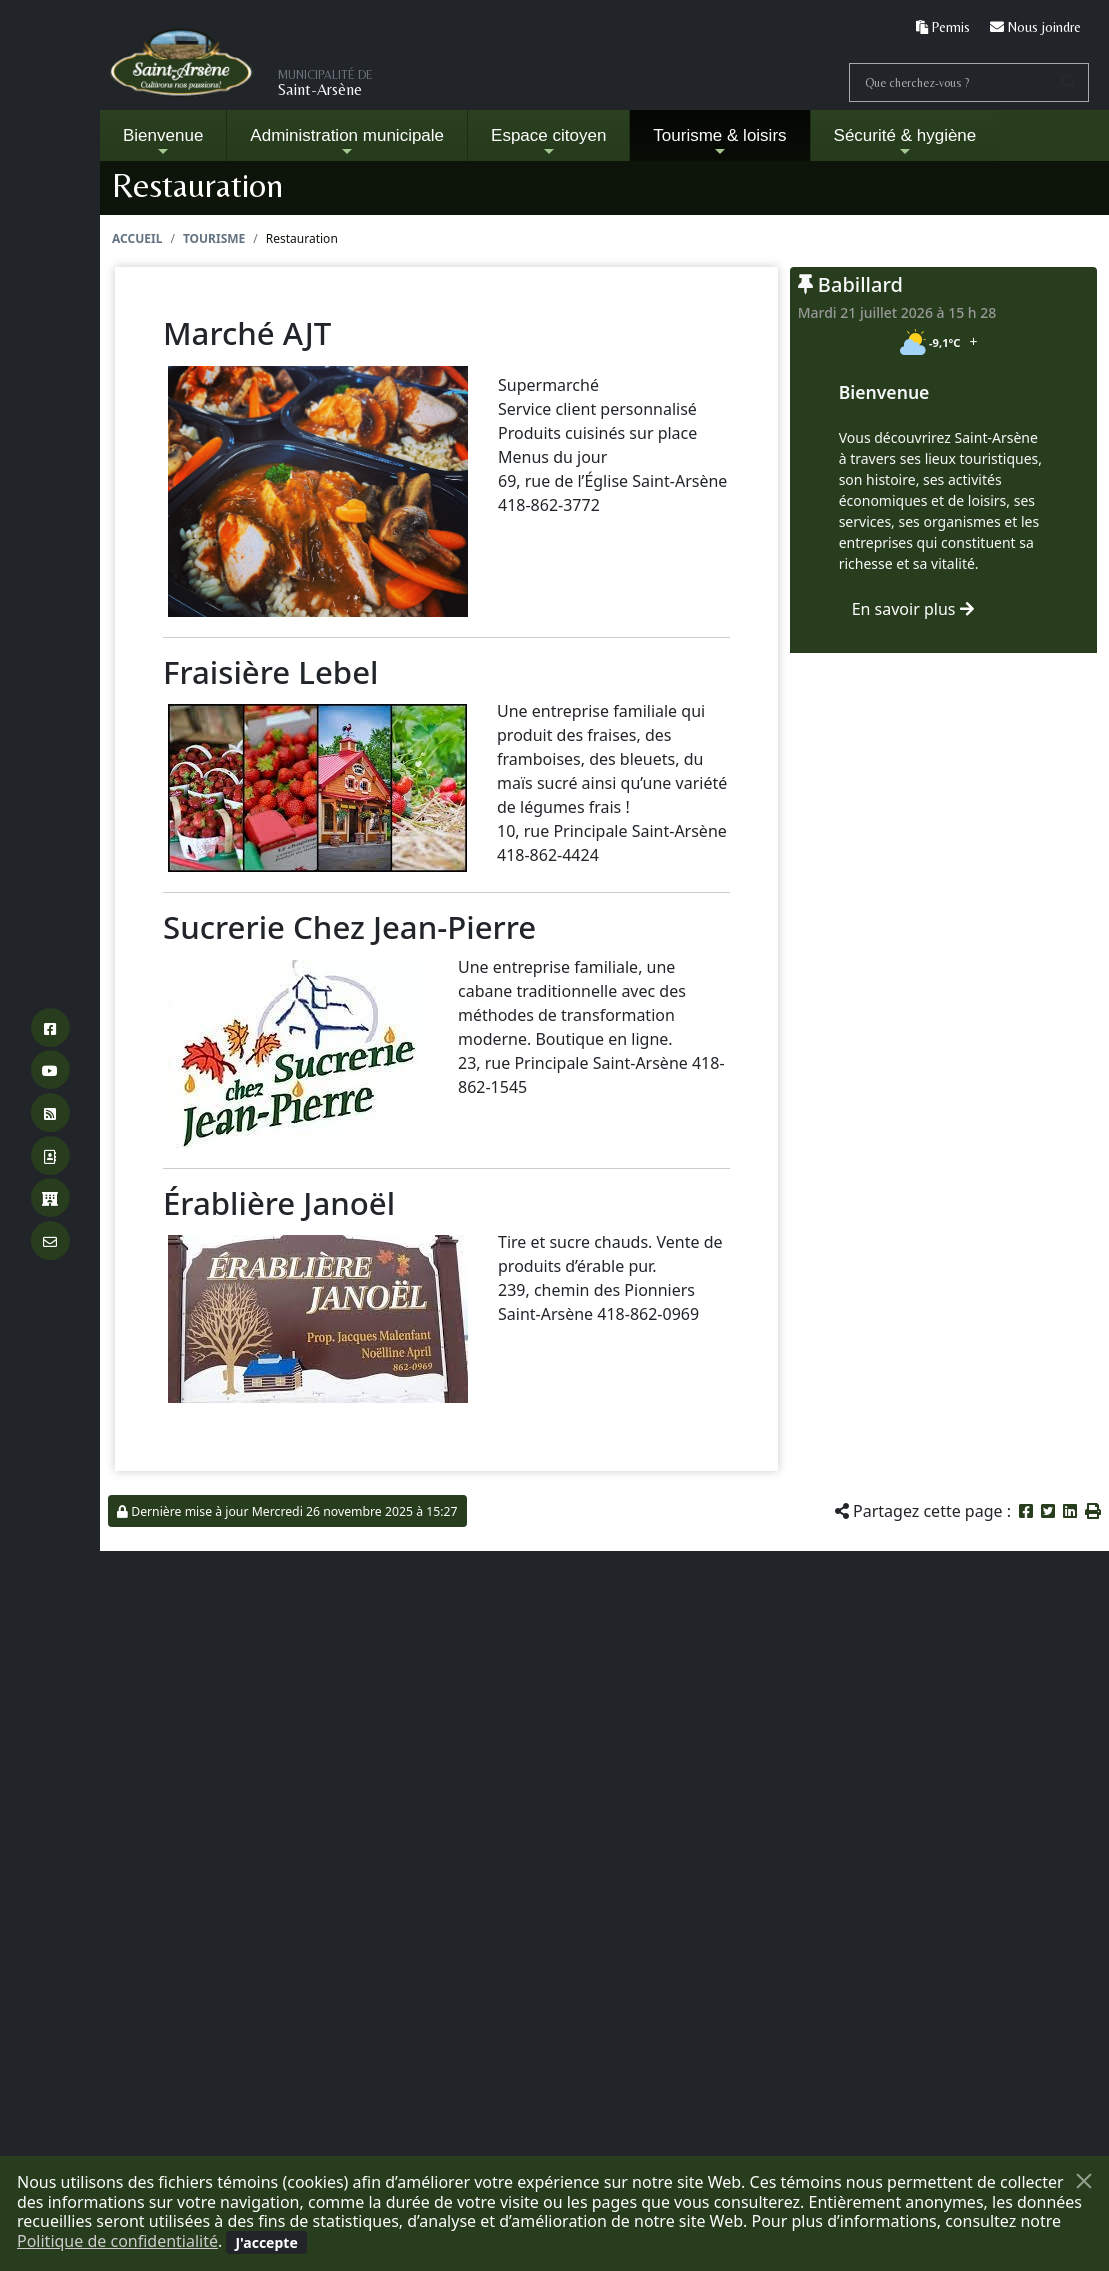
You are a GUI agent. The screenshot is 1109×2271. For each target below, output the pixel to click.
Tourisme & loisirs (719, 142)
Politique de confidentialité (117, 2241)
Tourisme (214, 238)
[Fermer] (1084, 2181)
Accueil (137, 238)
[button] (1093, 1511)
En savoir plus (913, 609)
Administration (347, 142)
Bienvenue (163, 142)
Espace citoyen (548, 142)
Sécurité (905, 142)
